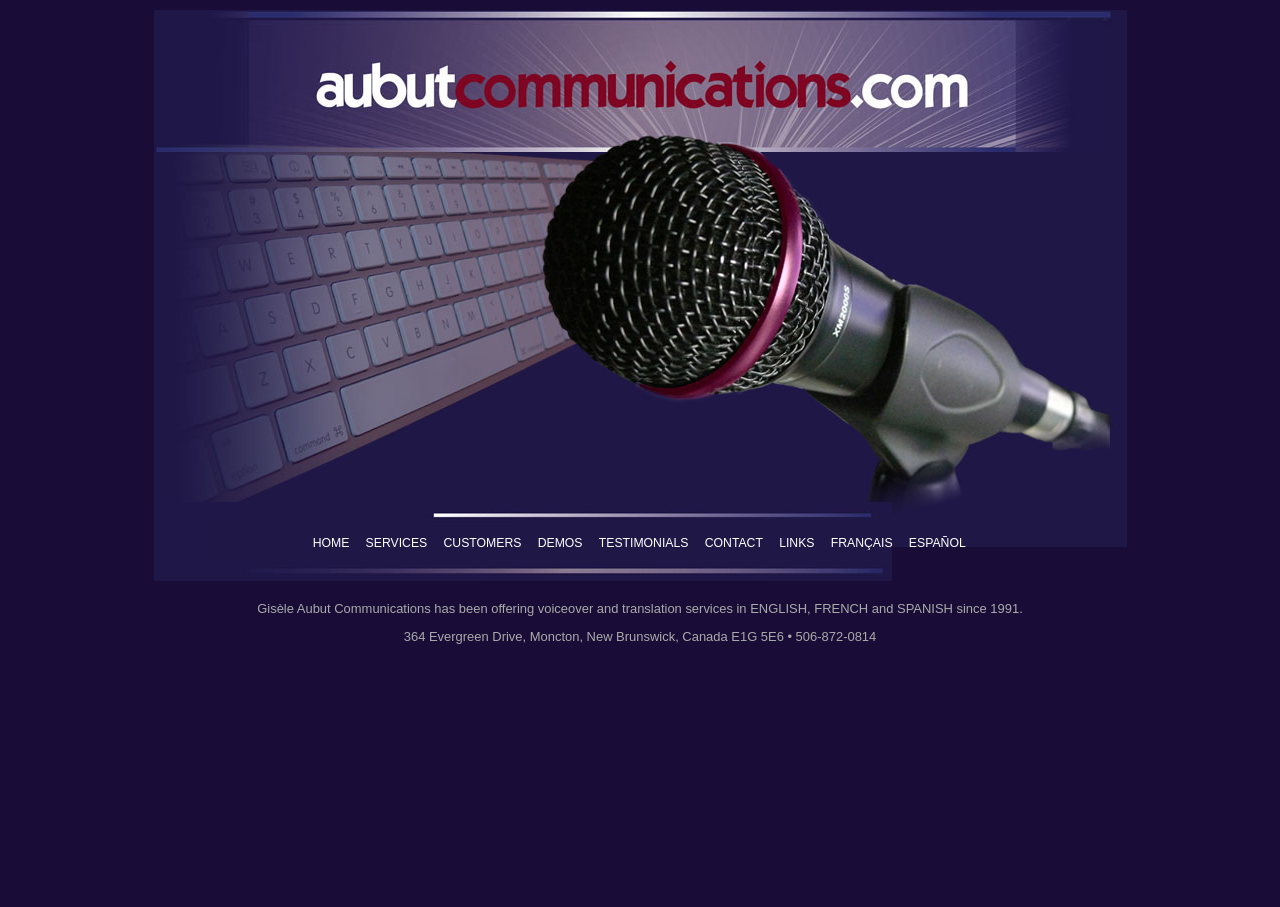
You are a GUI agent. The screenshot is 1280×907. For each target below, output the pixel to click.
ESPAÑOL (937, 543)
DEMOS (560, 543)
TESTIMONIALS (644, 543)
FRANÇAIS (862, 543)
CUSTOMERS (482, 543)
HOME (331, 543)
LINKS (796, 543)
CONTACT (734, 543)
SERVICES (397, 543)
